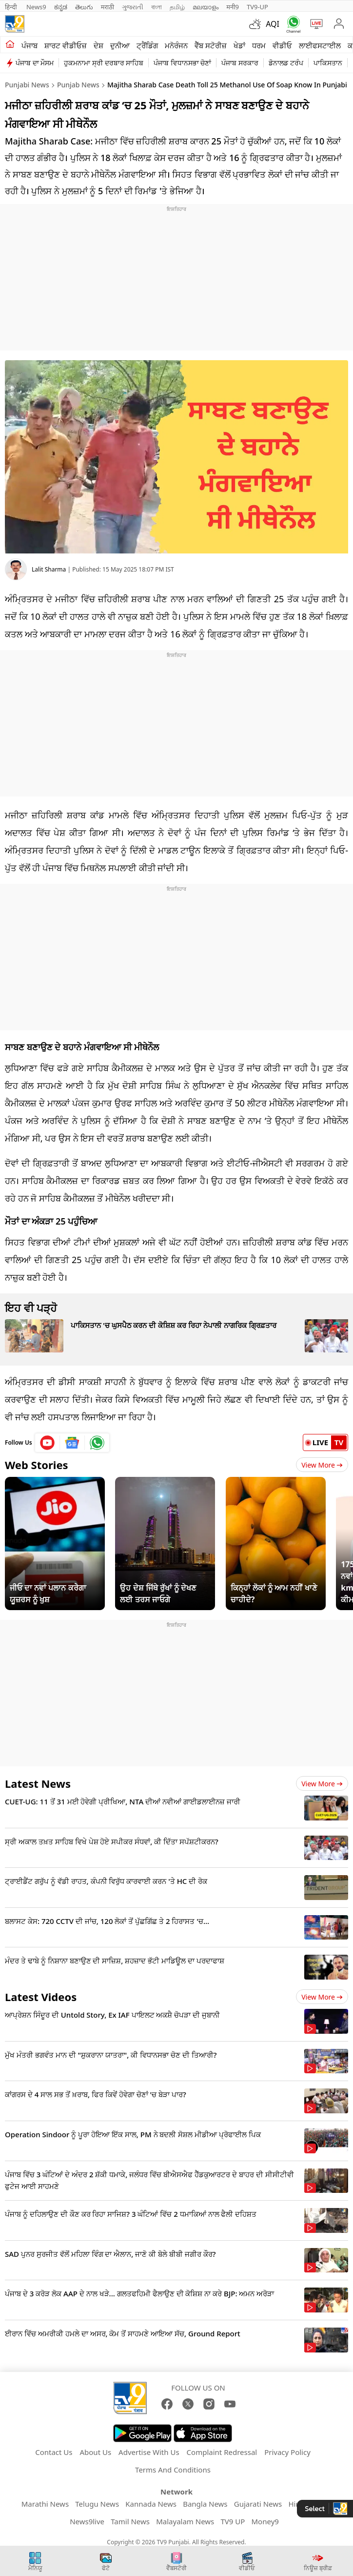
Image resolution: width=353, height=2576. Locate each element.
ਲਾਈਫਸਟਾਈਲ (320, 45)
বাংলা (156, 6)
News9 (36, 6)
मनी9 (232, 6)
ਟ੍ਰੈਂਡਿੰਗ (147, 45)
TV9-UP (257, 6)
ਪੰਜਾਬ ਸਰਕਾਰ (239, 62)
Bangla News (205, 2504)
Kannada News (150, 2504)
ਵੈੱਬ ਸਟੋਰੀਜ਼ (211, 45)
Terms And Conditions (173, 2469)
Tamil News (130, 2521)
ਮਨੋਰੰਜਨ (176, 45)
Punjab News (78, 84)
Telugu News (97, 2504)
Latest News (38, 1783)
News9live (87, 2521)
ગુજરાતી (132, 6)
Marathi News (45, 2504)
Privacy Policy (287, 2452)
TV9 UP (232, 2521)
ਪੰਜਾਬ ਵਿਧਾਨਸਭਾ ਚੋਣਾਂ (182, 62)
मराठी (107, 6)
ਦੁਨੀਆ (120, 45)
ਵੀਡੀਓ (282, 45)
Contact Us (53, 2452)
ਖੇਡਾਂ (239, 45)
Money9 (265, 2521)
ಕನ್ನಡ (60, 6)
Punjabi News (27, 84)
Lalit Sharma (49, 569)
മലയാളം (205, 6)
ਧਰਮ (259, 45)
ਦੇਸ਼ (98, 45)
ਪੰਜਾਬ (29, 45)
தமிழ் (177, 6)
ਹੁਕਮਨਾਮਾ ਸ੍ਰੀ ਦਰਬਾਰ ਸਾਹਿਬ (103, 62)
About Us (95, 2452)
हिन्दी (12, 6)
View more (322, 1783)
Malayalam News (185, 2521)
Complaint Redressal (222, 2452)
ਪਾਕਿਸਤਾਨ (328, 62)
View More (322, 1465)
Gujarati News (258, 2504)
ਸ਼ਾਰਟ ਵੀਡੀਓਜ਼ (65, 45)
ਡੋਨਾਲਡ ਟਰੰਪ (286, 62)
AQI (272, 24)
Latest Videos (41, 1996)
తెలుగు (84, 6)
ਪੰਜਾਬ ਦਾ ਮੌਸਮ (35, 62)
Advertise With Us (148, 2452)
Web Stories (36, 1464)
